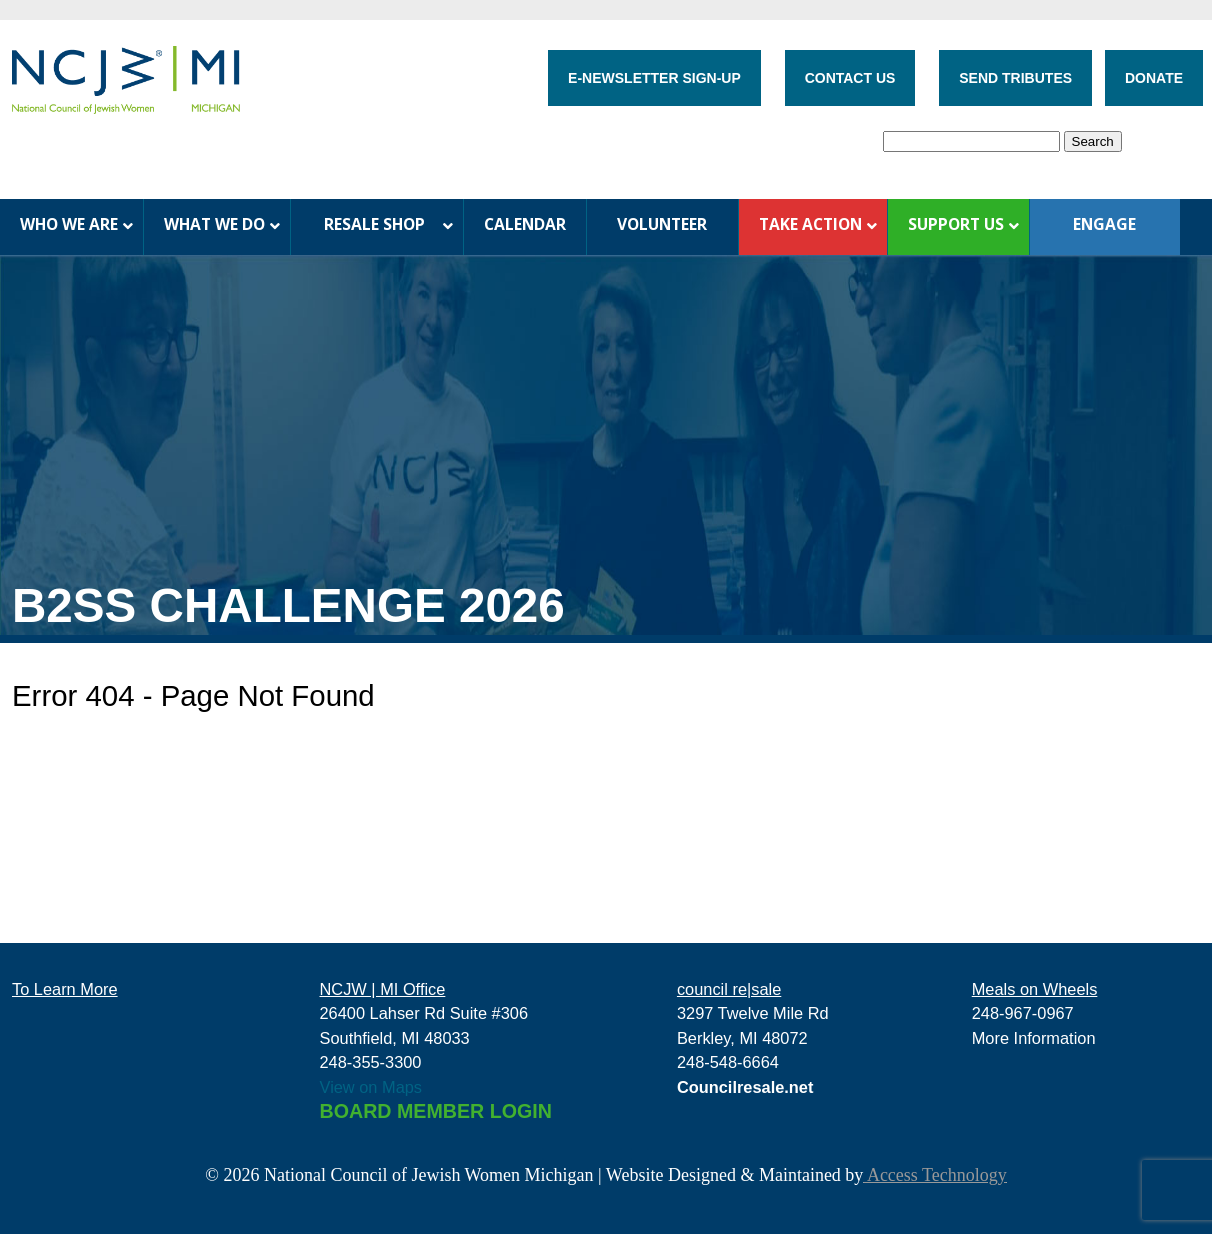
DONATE (1154, 78)
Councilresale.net (745, 1087)
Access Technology (934, 1175)
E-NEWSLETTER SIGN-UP (654, 78)
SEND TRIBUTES (1015, 78)
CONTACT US (850, 78)
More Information (1034, 1038)
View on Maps (371, 1087)
